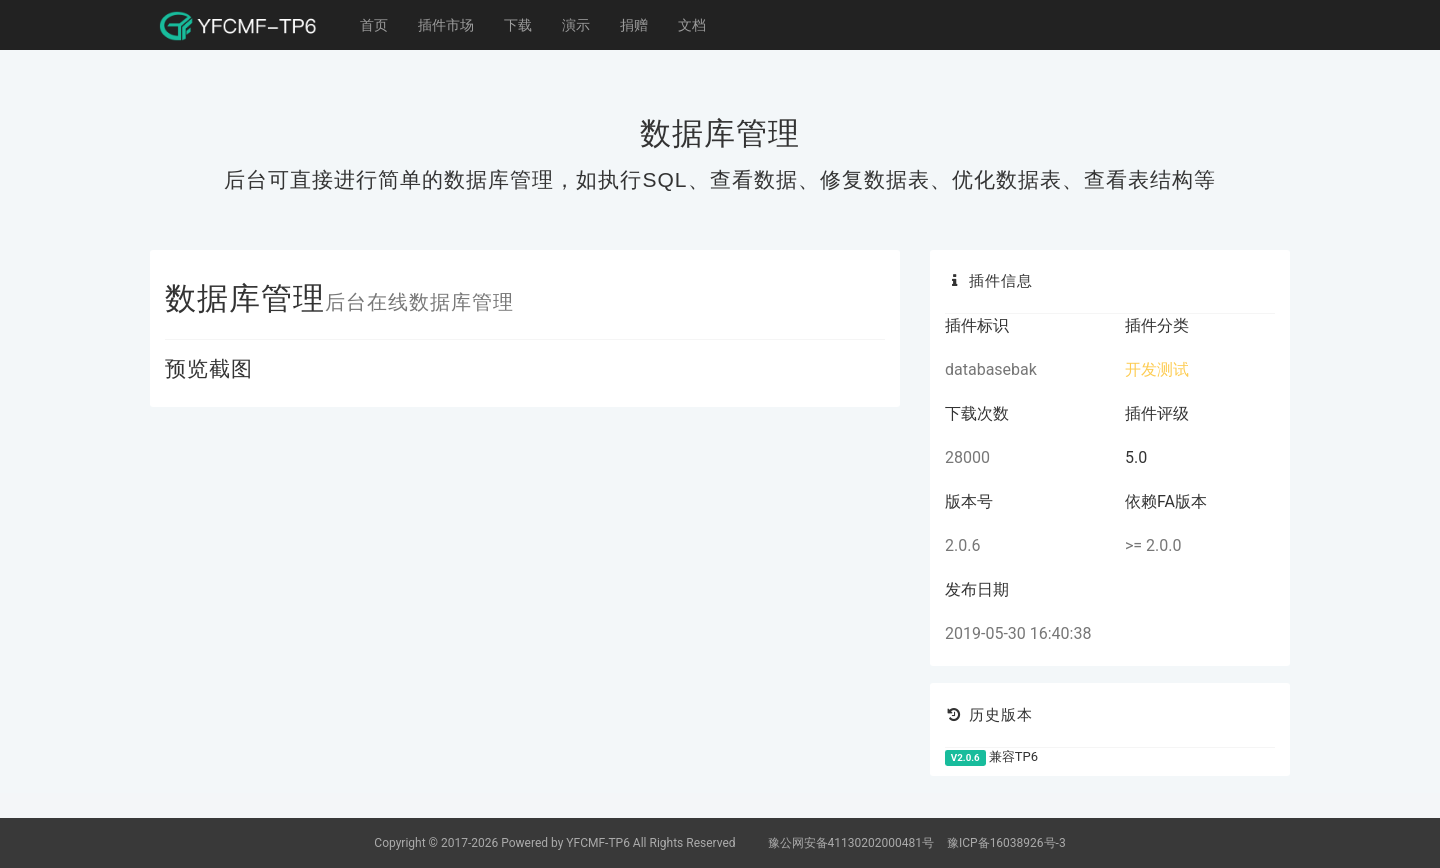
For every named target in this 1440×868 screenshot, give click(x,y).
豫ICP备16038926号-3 (1006, 843)
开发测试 (1157, 369)
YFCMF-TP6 (598, 843)
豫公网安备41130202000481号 (852, 843)
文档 (692, 25)
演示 (576, 25)
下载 (518, 25)
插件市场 (446, 25)
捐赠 (634, 25)
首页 (374, 25)
